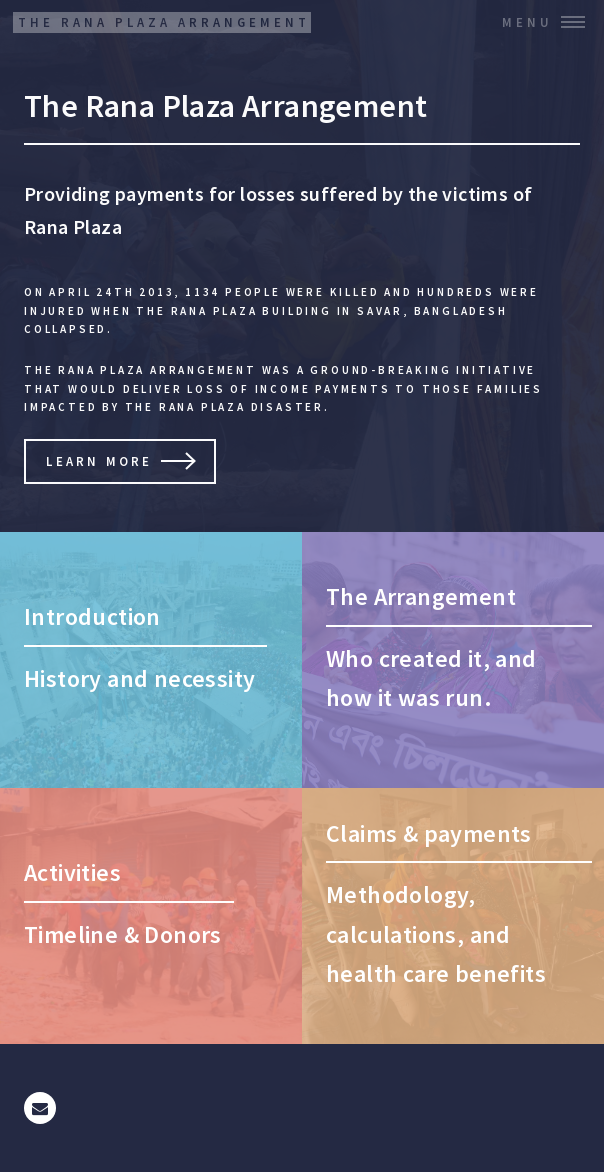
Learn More (99, 461)
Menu (527, 22)
